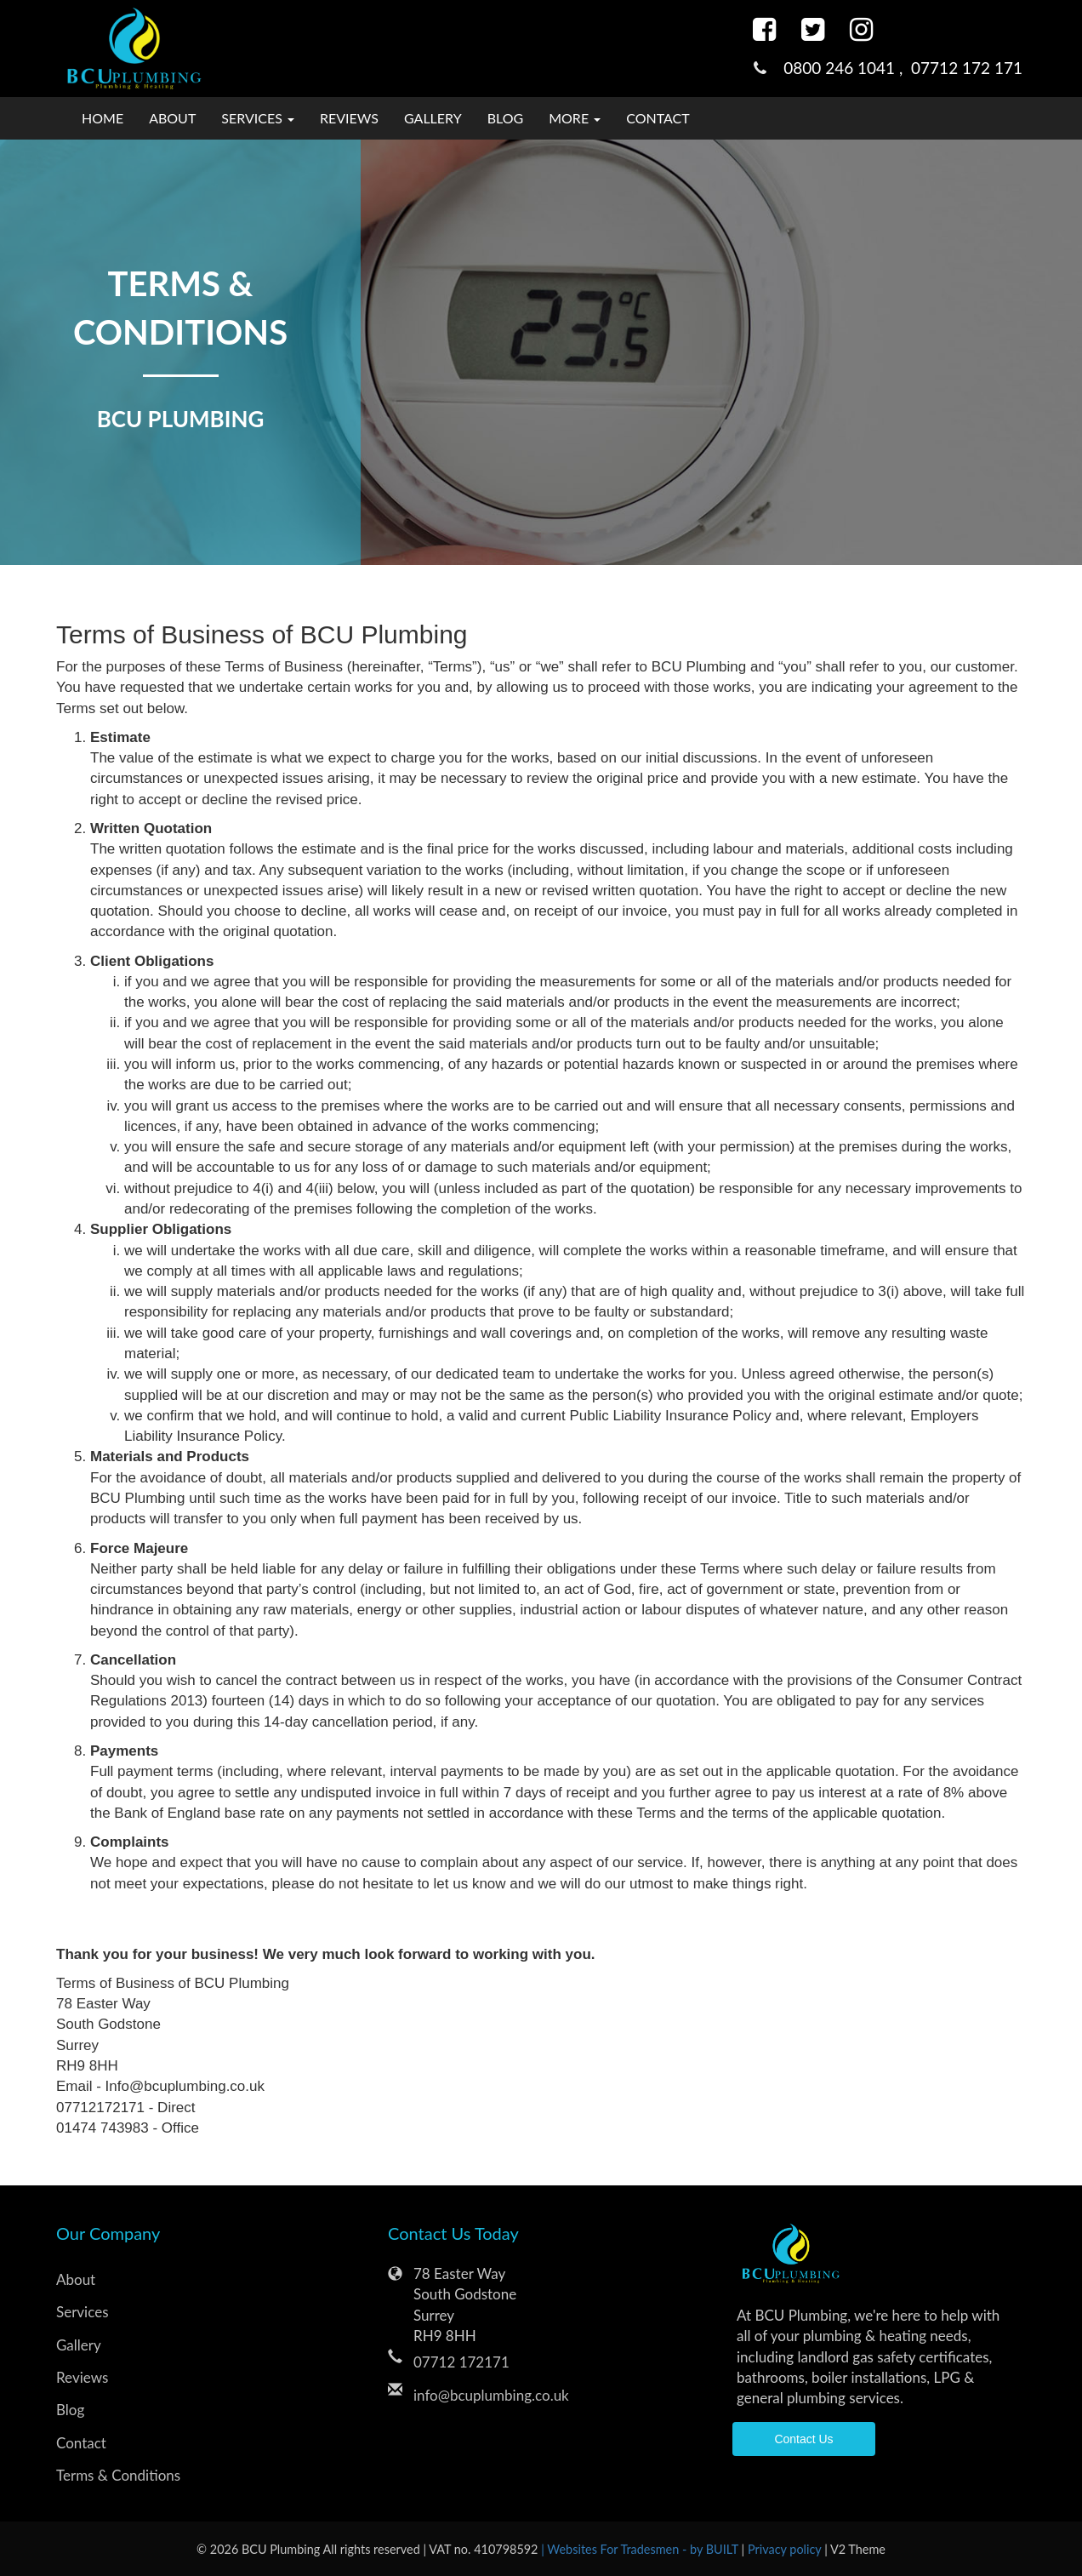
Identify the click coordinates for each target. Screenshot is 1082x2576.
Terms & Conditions (118, 2475)
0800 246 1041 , (847, 67)
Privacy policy (786, 2549)
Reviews (349, 118)
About (172, 118)
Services (82, 2312)
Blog (505, 118)
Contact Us (803, 2439)
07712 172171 (461, 2362)
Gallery (433, 118)
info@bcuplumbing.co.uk (491, 2395)
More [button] (575, 118)
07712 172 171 (966, 67)
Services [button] (257, 118)
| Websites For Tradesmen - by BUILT (641, 2549)
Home (102, 118)
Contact (658, 118)
